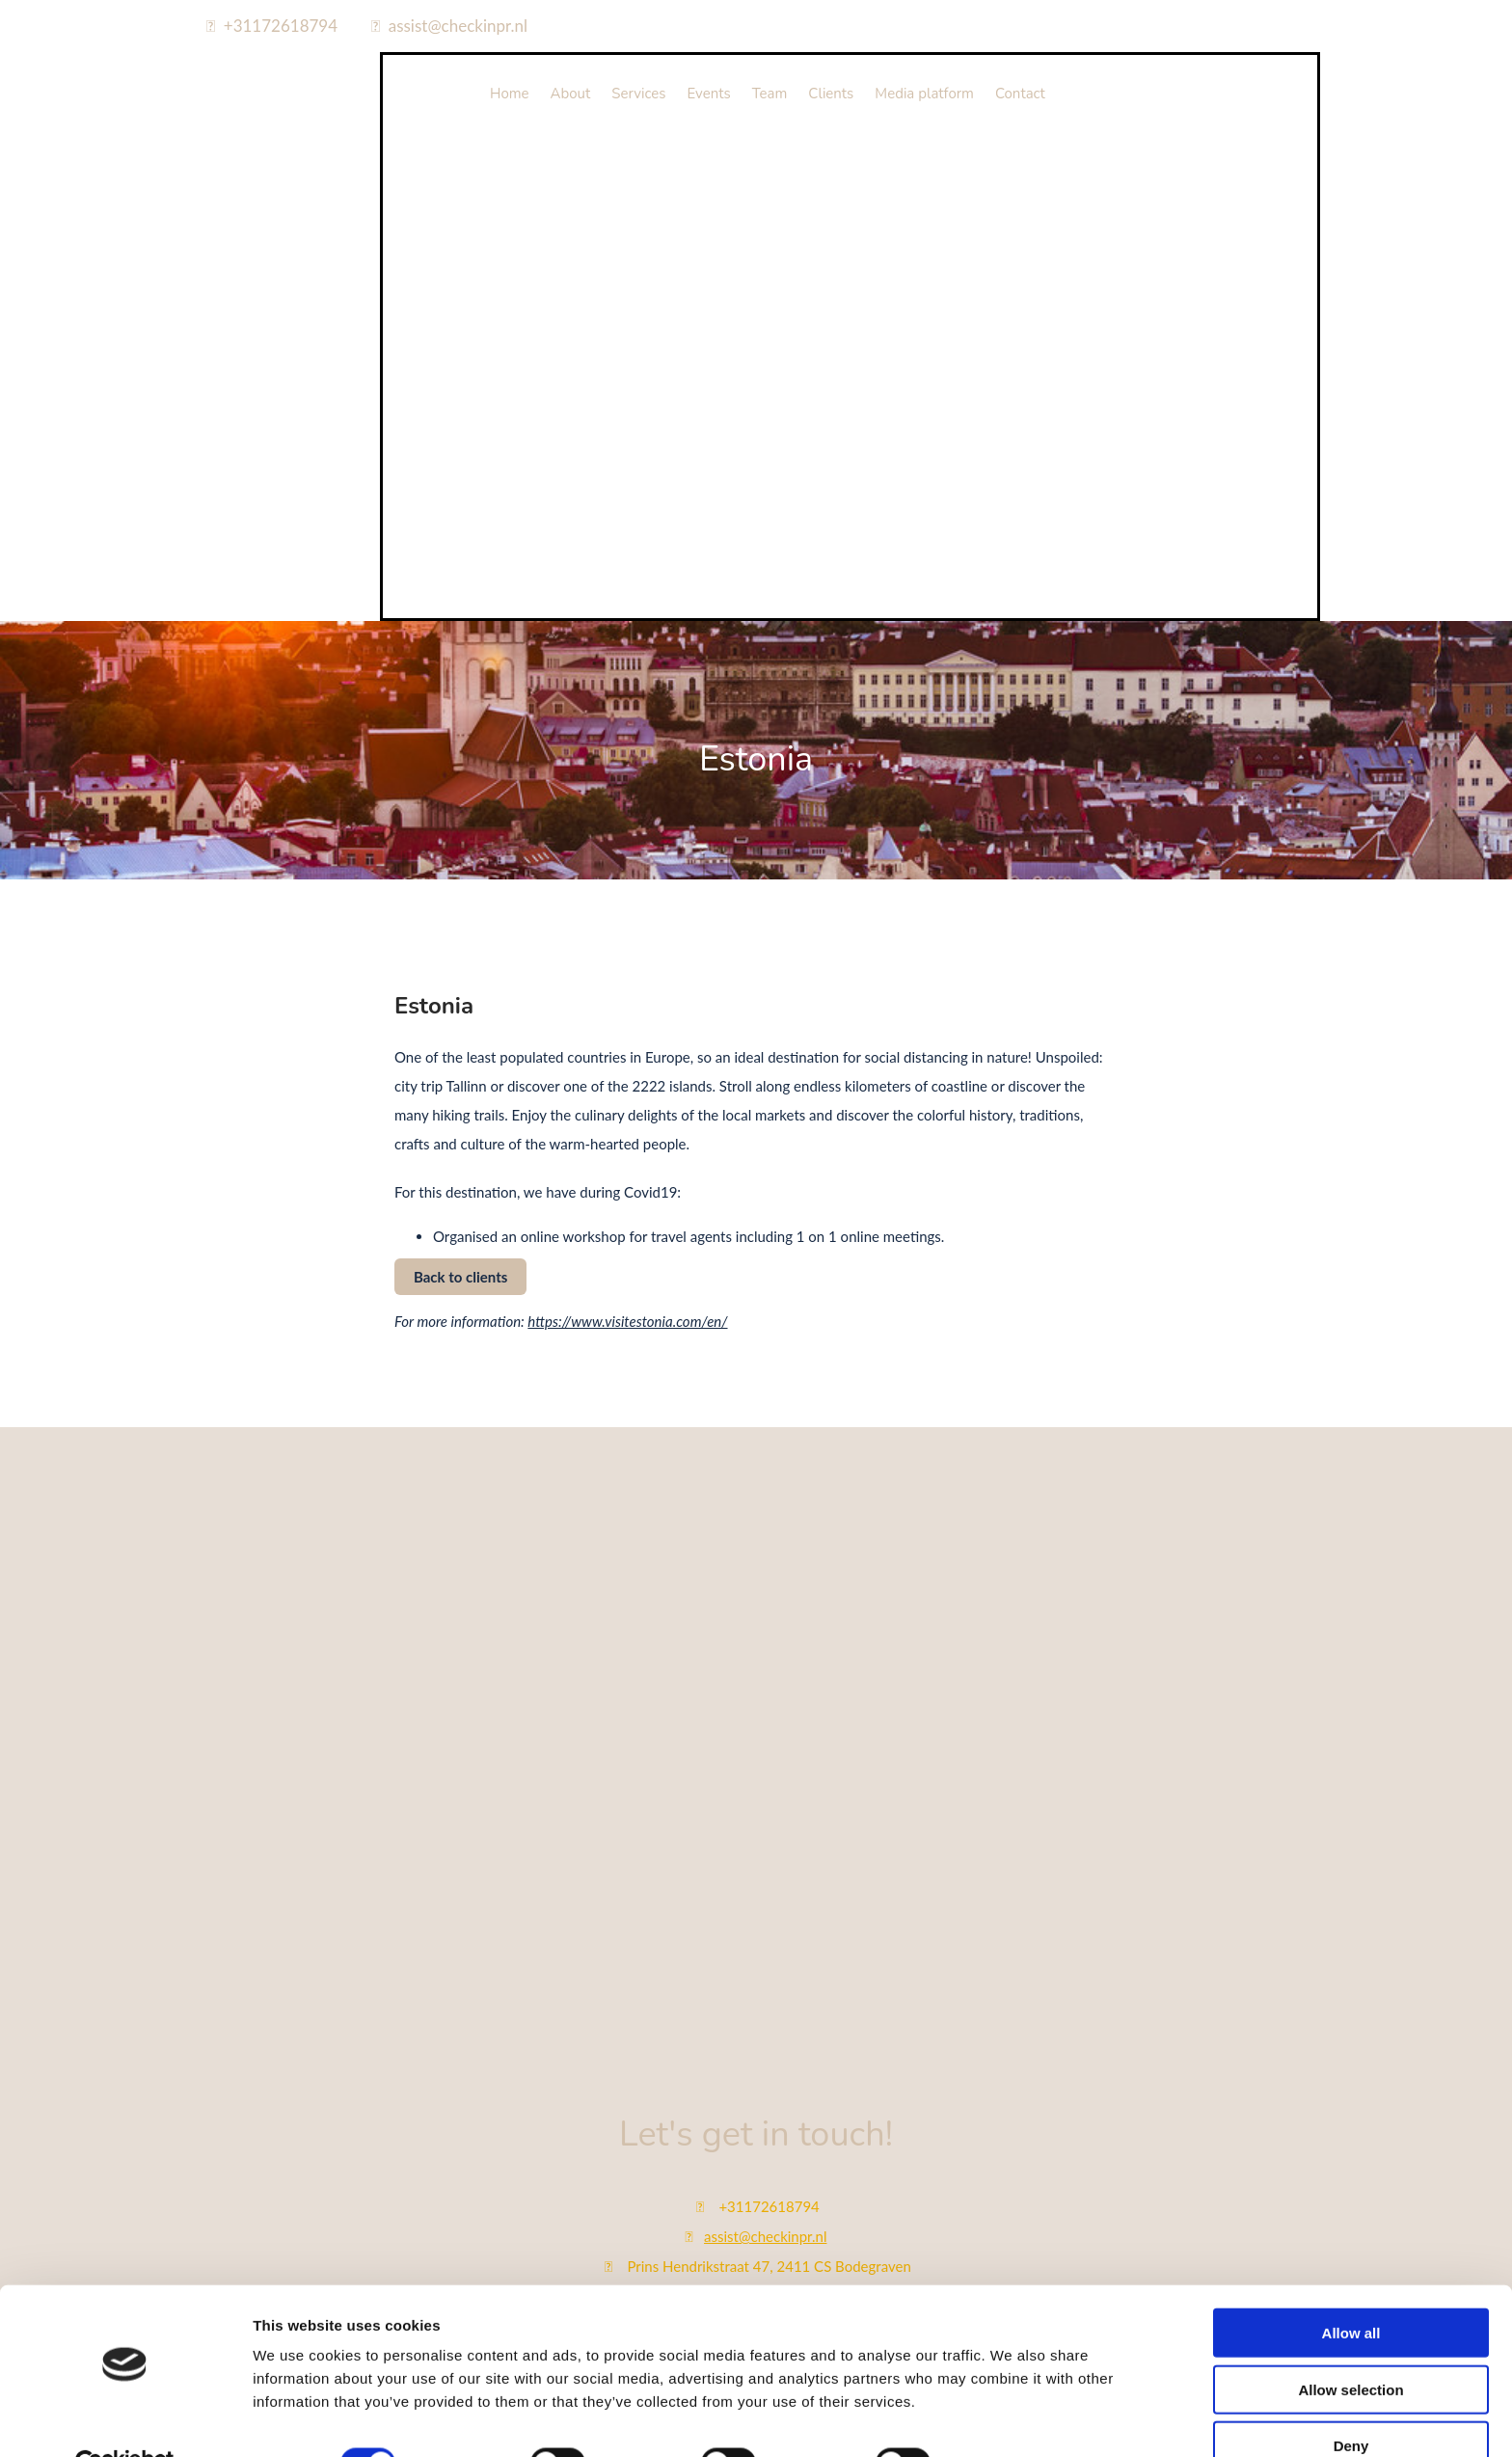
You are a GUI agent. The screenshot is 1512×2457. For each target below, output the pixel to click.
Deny (1351, 2400)
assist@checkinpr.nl (458, 25)
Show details (1012, 2419)
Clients (830, 93)
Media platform (924, 93)
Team (770, 93)
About (571, 93)
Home (509, 93)
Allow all (1351, 2288)
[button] (460, 1276)
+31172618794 (281, 25)
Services (638, 93)
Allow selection (1350, 2344)
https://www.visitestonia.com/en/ (627, 1321)
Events (709, 93)
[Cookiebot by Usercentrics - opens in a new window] (124, 2419)
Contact (1020, 93)
